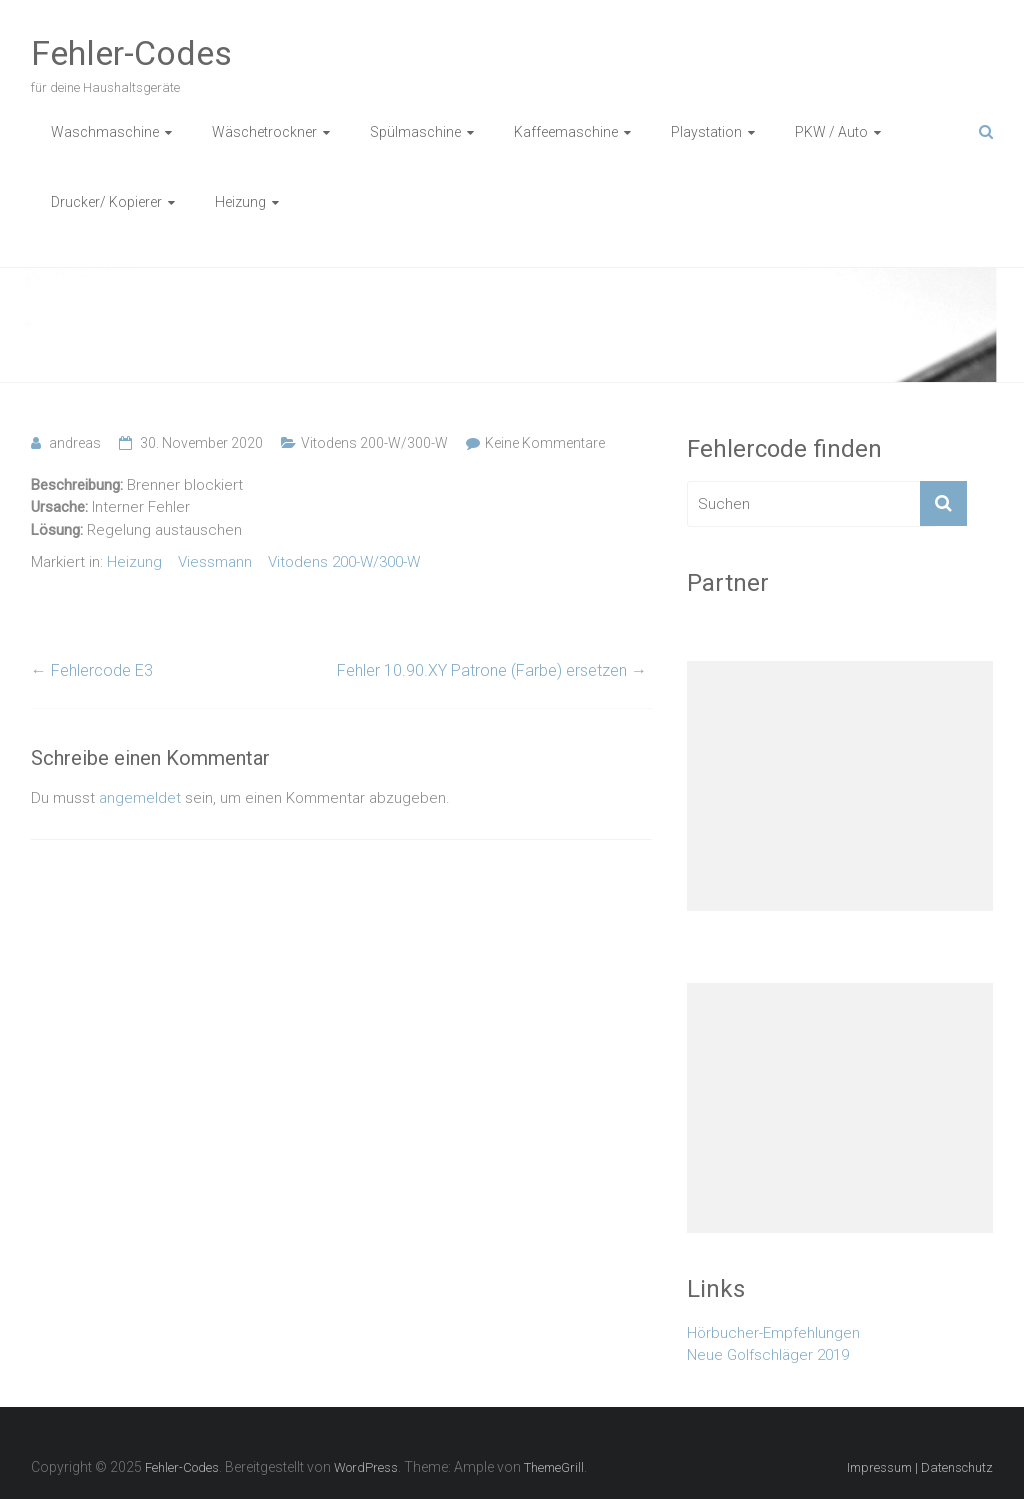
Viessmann (215, 562)
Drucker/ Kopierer (106, 202)
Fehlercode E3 (92, 670)
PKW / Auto (831, 132)
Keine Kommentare (545, 443)
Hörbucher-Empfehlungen (773, 1333)
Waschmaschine (105, 132)
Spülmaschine (415, 132)
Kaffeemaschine (566, 132)
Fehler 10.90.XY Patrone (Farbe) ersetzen (492, 670)
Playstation (706, 132)
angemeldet (140, 798)
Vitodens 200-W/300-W (374, 443)
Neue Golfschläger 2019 (768, 1355)
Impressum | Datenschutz (920, 1467)
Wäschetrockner (264, 132)
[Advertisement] (840, 786)
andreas (75, 443)
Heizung (240, 202)
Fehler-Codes (131, 53)
